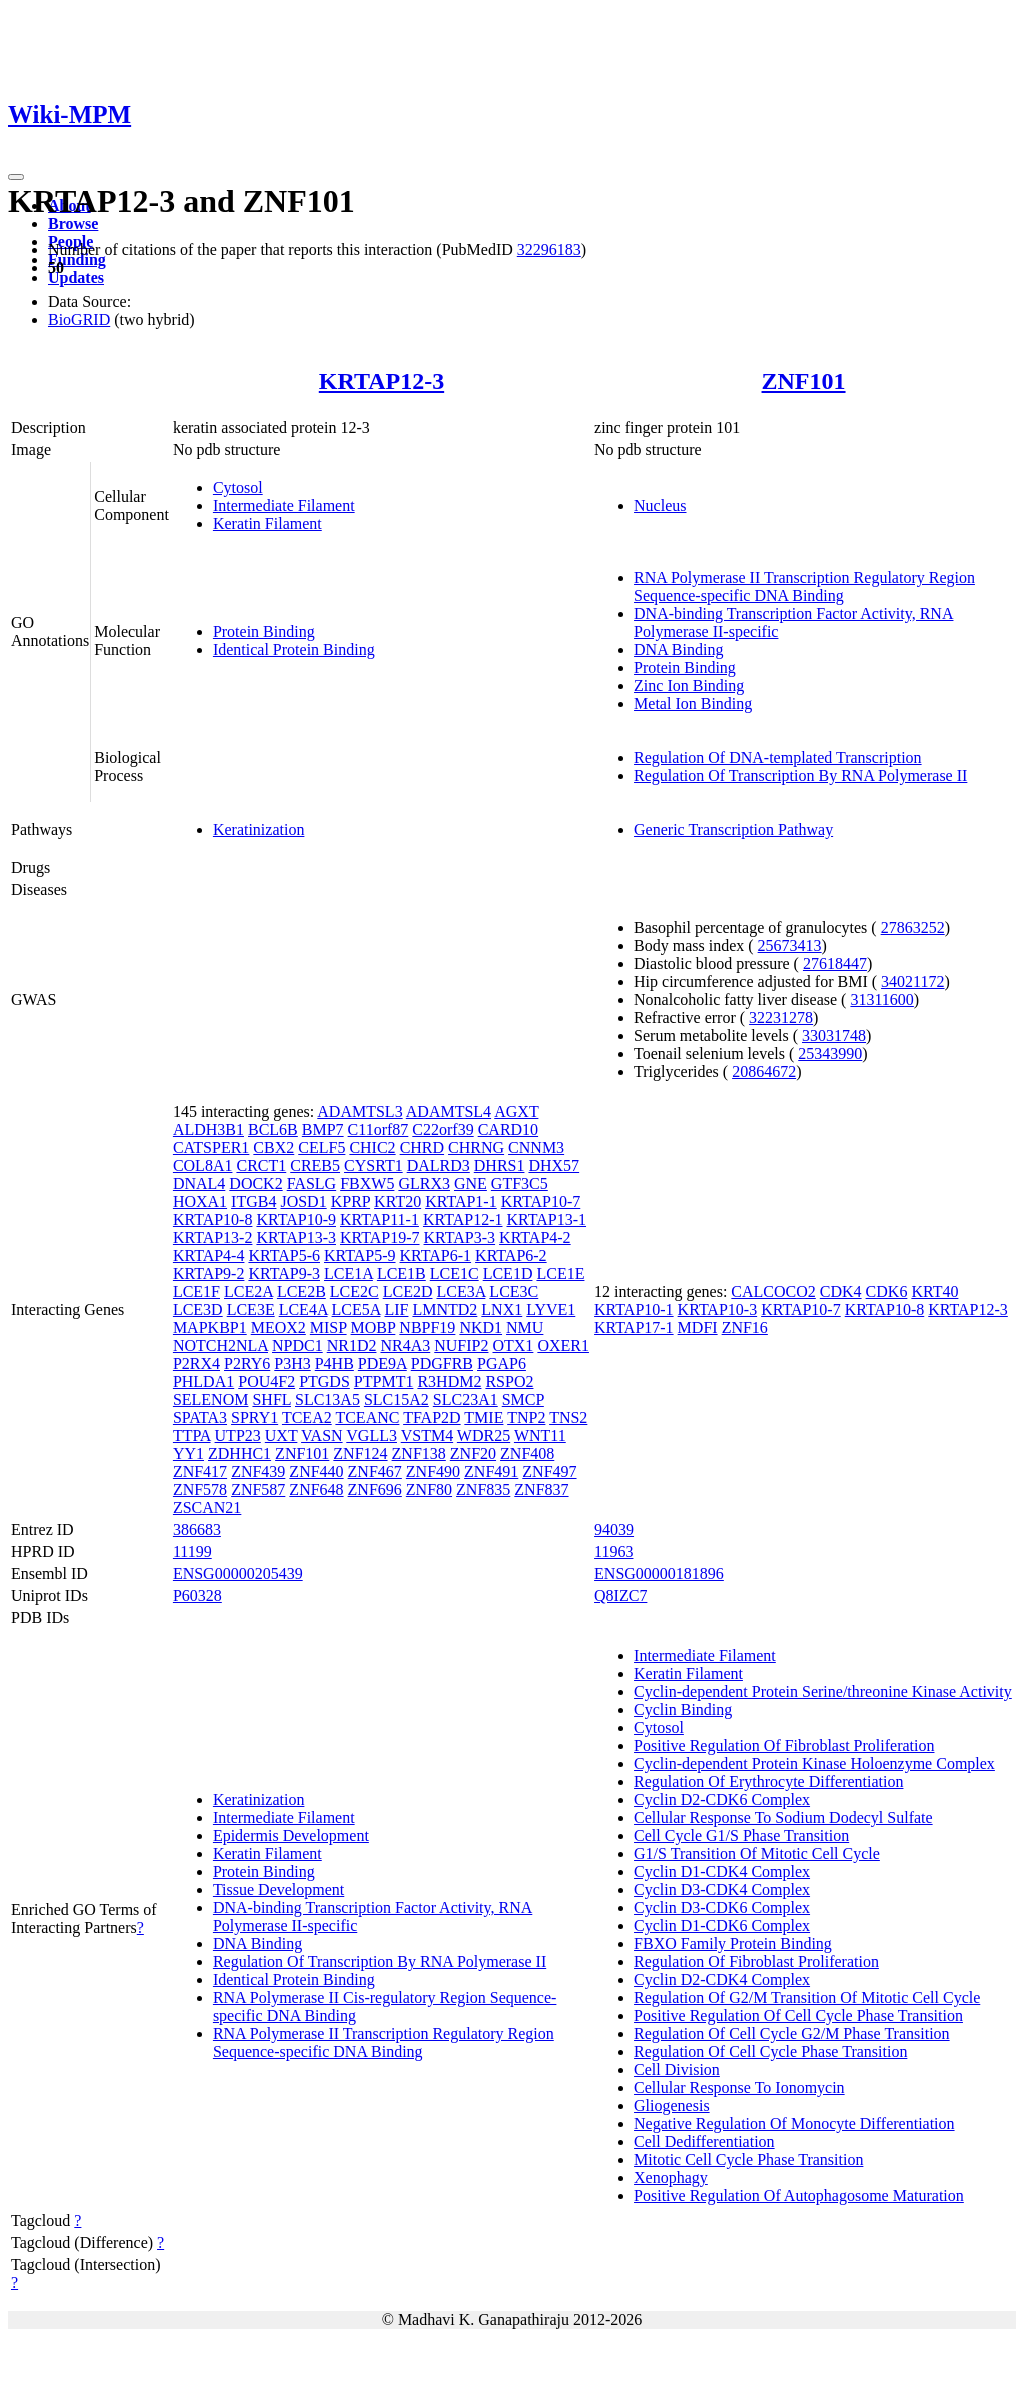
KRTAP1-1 (461, 1201)
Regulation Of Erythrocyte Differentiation (768, 1781)
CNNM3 (536, 1147)
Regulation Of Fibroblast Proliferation (756, 1961)
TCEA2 (307, 1417)
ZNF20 (473, 1453)
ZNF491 (491, 1471)
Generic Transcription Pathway (733, 829)
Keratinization (259, 829)
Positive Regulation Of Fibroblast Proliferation (784, 1745)
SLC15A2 (396, 1399)
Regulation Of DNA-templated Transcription (778, 757)
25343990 (830, 1053)
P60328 (197, 1595)
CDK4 (841, 1291)
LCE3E (251, 1309)
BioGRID (79, 319)
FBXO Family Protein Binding (733, 1943)
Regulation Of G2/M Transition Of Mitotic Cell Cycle (807, 1997)
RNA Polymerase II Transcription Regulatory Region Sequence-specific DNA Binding (804, 586)
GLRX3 (424, 1183)
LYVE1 (550, 1309)
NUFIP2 (461, 1345)
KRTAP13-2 (213, 1237)
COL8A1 (203, 1165)
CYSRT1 (373, 1165)
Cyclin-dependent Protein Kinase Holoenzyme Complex (814, 1763)
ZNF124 (360, 1453)
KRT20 (397, 1201)
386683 (197, 1529)
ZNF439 (258, 1471)
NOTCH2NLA (220, 1345)
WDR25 (483, 1435)
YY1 (188, 1453)
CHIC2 (372, 1147)
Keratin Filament (267, 523)
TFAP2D (432, 1417)
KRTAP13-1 (546, 1219)
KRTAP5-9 (360, 1255)
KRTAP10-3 (718, 1309)
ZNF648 (316, 1489)
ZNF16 (745, 1327)
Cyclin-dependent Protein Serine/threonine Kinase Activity (823, 1691)
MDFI (698, 1327)
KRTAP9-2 (209, 1273)
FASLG (312, 1183)
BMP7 (323, 1129)
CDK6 (887, 1291)
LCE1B (401, 1273)
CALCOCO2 (773, 1291)
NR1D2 (352, 1345)
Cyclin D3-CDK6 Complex (722, 1907)
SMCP (523, 1399)
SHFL (271, 1399)
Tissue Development (278, 1889)
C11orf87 (378, 1129)
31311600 (881, 999)
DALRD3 (438, 1165)
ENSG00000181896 (659, 1573)
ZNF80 (429, 1489)
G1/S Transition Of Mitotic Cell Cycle (757, 1853)
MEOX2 (278, 1327)
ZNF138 (419, 1453)
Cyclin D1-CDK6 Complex (722, 1925)
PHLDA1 (203, 1381)
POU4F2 (266, 1381)
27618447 (835, 963)
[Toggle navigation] (16, 177)
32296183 (549, 249)
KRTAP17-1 (634, 1327)
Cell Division (677, 2069)
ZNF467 (375, 1471)
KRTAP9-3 (284, 1273)
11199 (192, 1551)
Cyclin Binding (683, 1709)
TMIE (483, 1417)
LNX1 (501, 1309)
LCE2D (408, 1291)
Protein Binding (264, 631)
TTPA (192, 1435)
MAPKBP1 (210, 1327)
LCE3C (513, 1291)
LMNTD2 (444, 1309)
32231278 (781, 1017)
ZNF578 (200, 1489)
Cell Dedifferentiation (704, 2141)
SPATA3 (200, 1417)
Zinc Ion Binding (689, 685)
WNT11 (540, 1435)
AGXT (516, 1111)
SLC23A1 (465, 1399)
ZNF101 (804, 381)
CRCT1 (261, 1165)
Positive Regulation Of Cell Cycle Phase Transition (798, 2015)
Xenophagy (671, 2177)
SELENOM (211, 1399)
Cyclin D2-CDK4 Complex (722, 1979)
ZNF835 (483, 1489)
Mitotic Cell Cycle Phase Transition (748, 2159)
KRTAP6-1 (436, 1255)
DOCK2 (255, 1183)
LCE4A (303, 1309)
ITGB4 (253, 1201)
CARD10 (508, 1129)
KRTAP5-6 (284, 1255)
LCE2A (248, 1291)
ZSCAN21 (207, 1507)
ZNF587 (258, 1489)
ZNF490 (433, 1471)
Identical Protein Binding (294, 649)
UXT (281, 1435)
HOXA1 (200, 1201)
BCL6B (273, 1129)
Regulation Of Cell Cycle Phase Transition (770, 2051)
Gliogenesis (672, 2105)
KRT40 (934, 1291)
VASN (322, 1435)
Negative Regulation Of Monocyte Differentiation (794, 2123)
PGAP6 (501, 1363)
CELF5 (321, 1147)
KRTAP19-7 (380, 1237)
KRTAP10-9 (296, 1219)
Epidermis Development (291, 1835)
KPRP (350, 1201)
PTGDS (324, 1381)
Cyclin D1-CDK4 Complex (722, 1871)
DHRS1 (499, 1165)
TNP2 (526, 1417)
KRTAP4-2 (535, 1237)
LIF (396, 1309)
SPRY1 (254, 1417)
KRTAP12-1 (463, 1219)
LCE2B (301, 1291)
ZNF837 (541, 1489)
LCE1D (508, 1273)
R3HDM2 (449, 1381)
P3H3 (292, 1363)
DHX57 (553, 1165)
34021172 (912, 981)
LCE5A (356, 1309)
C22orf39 (442, 1129)
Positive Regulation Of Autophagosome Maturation (799, 2195)
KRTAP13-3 (296, 1237)
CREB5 (315, 1165)
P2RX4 (196, 1363)
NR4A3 (405, 1345)
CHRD (422, 1147)
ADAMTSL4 (448, 1111)
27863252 (913, 927)
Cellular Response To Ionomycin (739, 2087)
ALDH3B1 (208, 1129)
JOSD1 (303, 1201)
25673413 (790, 945)
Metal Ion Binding (693, 703)
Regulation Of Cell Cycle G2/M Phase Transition (792, 2033)
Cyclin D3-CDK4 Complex (722, 1889)
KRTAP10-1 (634, 1309)
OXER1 (563, 1345)
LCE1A (348, 1273)
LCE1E (560, 1273)
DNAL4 (199, 1183)
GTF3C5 (519, 1183)
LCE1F (196, 1291)
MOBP (373, 1327)
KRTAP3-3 (460, 1237)
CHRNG (476, 1147)
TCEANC (367, 1417)
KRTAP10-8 (213, 1219)
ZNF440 (316, 1471)
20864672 (764, 1071)
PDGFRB (442, 1363)
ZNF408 (527, 1453)
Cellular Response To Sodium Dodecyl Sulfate (783, 1817)
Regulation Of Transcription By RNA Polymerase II (800, 775)
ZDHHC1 (239, 1453)
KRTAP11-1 (379, 1219)
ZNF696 (375, 1489)
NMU (524, 1327)
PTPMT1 (384, 1381)
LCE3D (198, 1309)
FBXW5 (367, 1183)
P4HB (334, 1363)
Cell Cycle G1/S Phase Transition (741, 1835)
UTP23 (238, 1435)
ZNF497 (549, 1471)
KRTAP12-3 (381, 381)
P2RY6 (247, 1363)
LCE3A (460, 1291)
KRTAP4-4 (209, 1255)
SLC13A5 (327, 1399)
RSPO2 (509, 1381)
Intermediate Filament (284, 505)
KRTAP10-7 (541, 1201)
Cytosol (238, 487)
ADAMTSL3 (359, 1111)
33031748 (834, 1035)
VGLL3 (371, 1435)
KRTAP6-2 (511, 1255)
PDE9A (382, 1363)
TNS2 (568, 1417)
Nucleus (660, 505)
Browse (73, 223)
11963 (613, 1551)
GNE (470, 1183)
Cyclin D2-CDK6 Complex (722, 1799)
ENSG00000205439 (238, 1573)
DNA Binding (678, 649)
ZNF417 (200, 1471)
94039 (614, 1529)
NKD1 (480, 1327)
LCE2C (354, 1291)
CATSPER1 (211, 1147)
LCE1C (454, 1273)
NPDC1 (297, 1345)
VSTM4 (427, 1435)
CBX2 (273, 1147)
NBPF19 (427, 1327)
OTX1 (512, 1345)
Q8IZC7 (620, 1595)
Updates (76, 277)
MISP (328, 1327)
